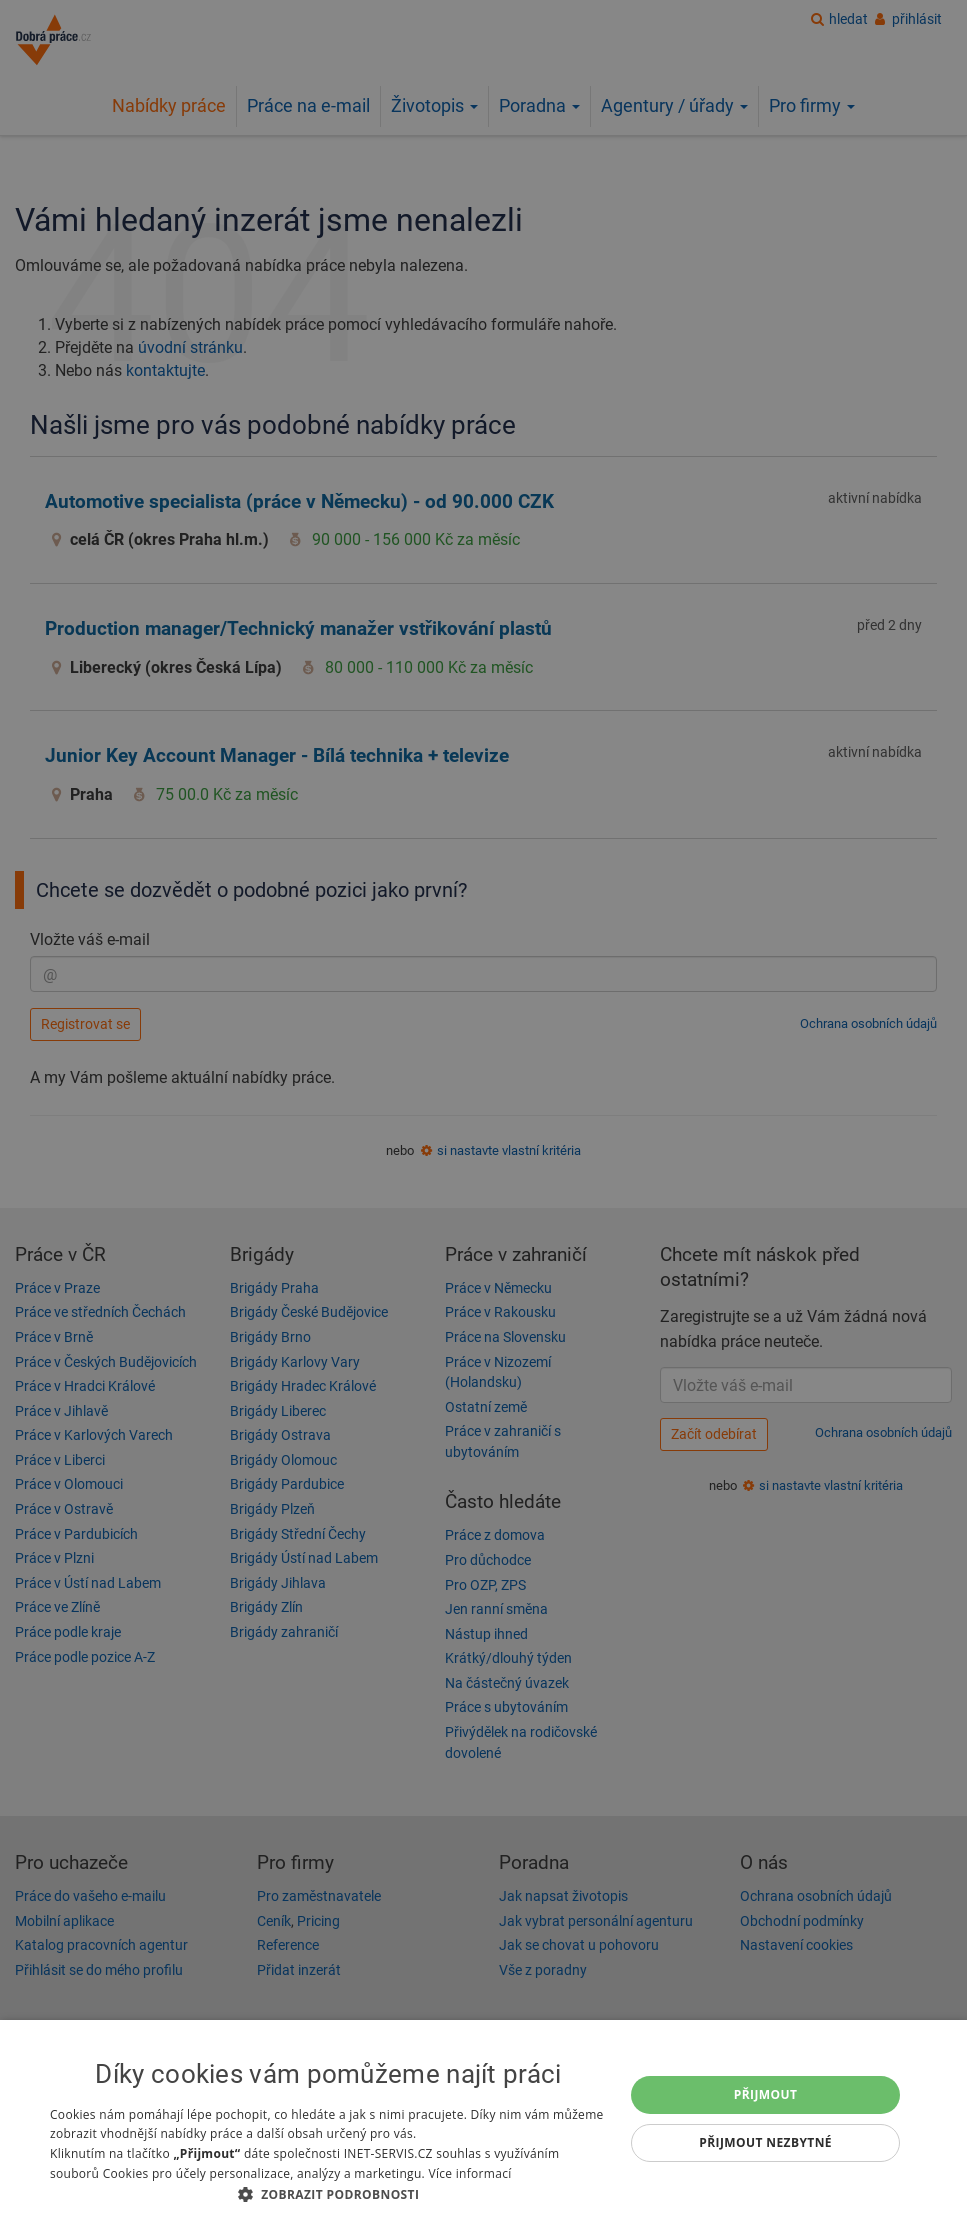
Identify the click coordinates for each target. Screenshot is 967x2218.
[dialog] (483, 2119)
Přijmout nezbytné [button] (765, 2142)
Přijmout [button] (766, 2094)
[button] (328, 2193)
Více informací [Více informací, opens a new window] (469, 2173)
